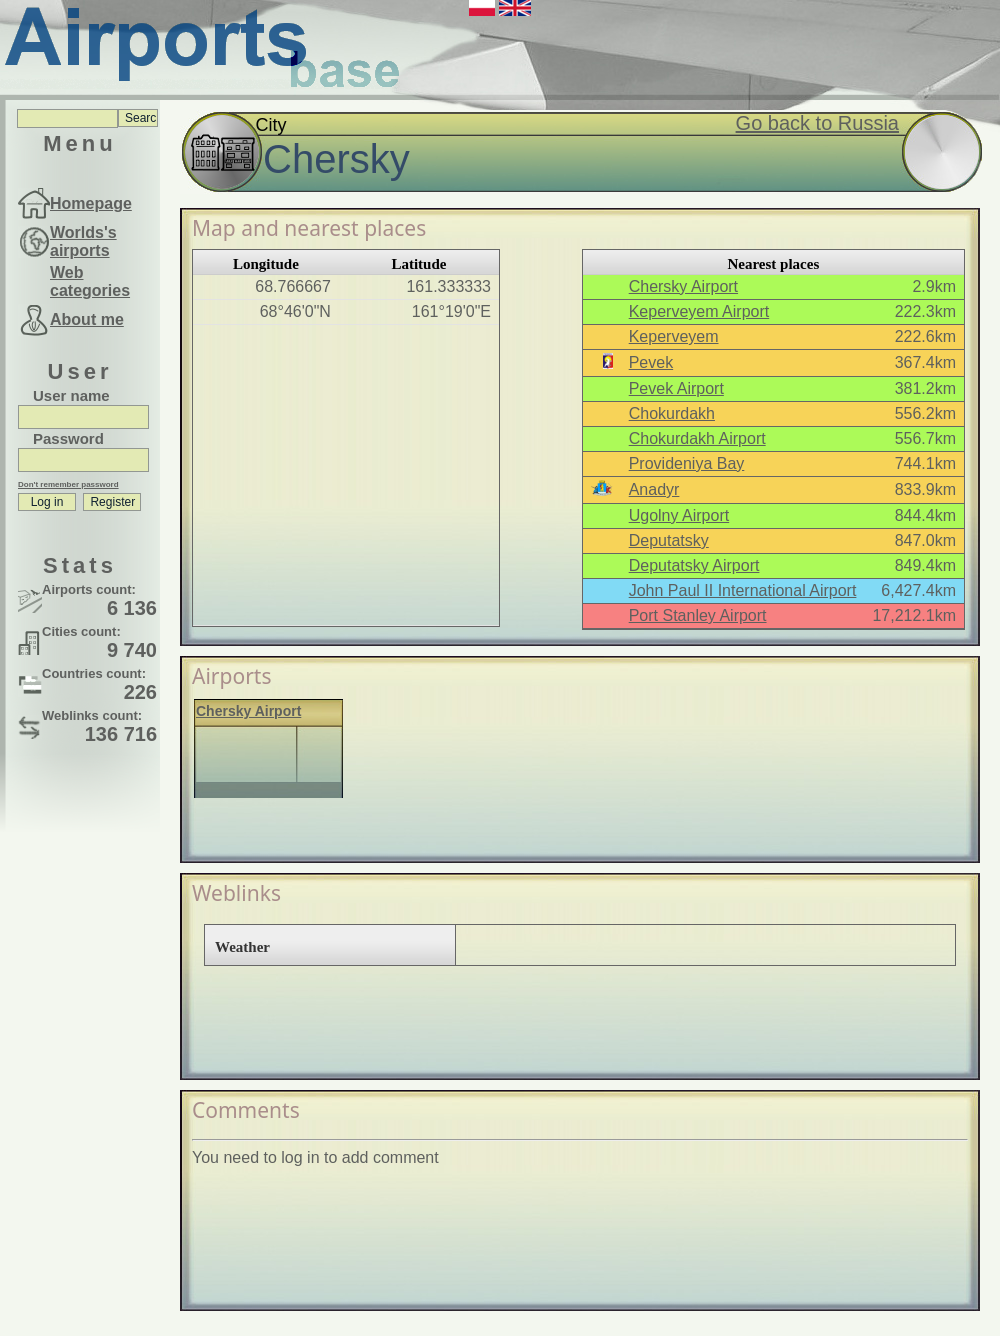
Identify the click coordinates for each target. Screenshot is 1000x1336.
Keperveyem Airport (699, 311)
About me (87, 319)
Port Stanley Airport (698, 615)
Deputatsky (669, 540)
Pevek (651, 362)
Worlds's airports (83, 241)
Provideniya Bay (687, 463)
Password (68, 438)
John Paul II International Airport (743, 590)
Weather (242, 947)
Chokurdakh (672, 413)
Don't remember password (68, 484)
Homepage (91, 203)
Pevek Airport (676, 388)
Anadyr (654, 489)
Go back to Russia (817, 123)
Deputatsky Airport (694, 565)
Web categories (90, 281)
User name (71, 395)
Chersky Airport (683, 286)
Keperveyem (674, 336)
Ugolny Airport (679, 515)
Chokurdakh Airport (697, 438)
